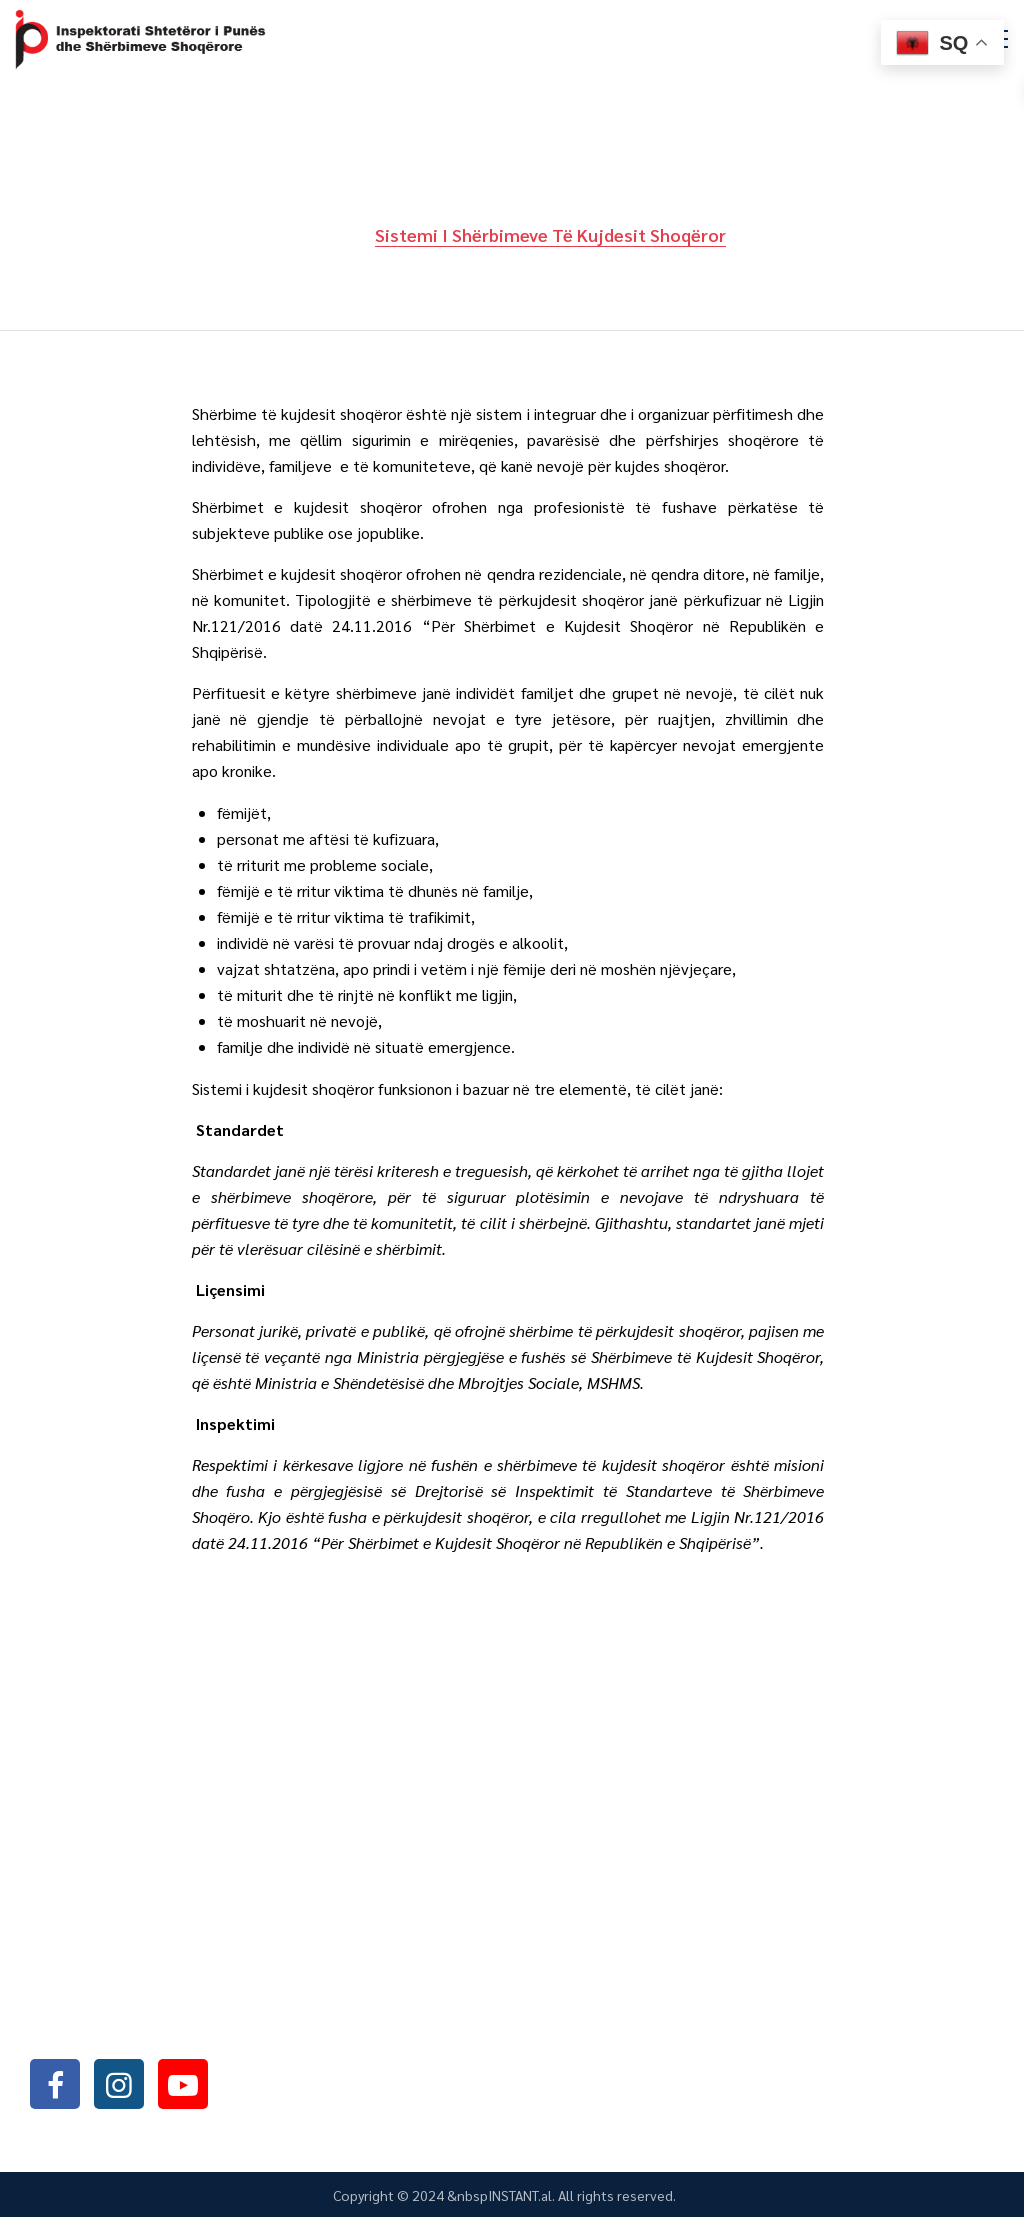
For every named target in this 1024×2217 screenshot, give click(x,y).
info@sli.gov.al (152, 2029)
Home (325, 234)
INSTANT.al (520, 2195)
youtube (183, 2083)
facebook (55, 2083)
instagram (119, 2083)
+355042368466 (148, 1977)
